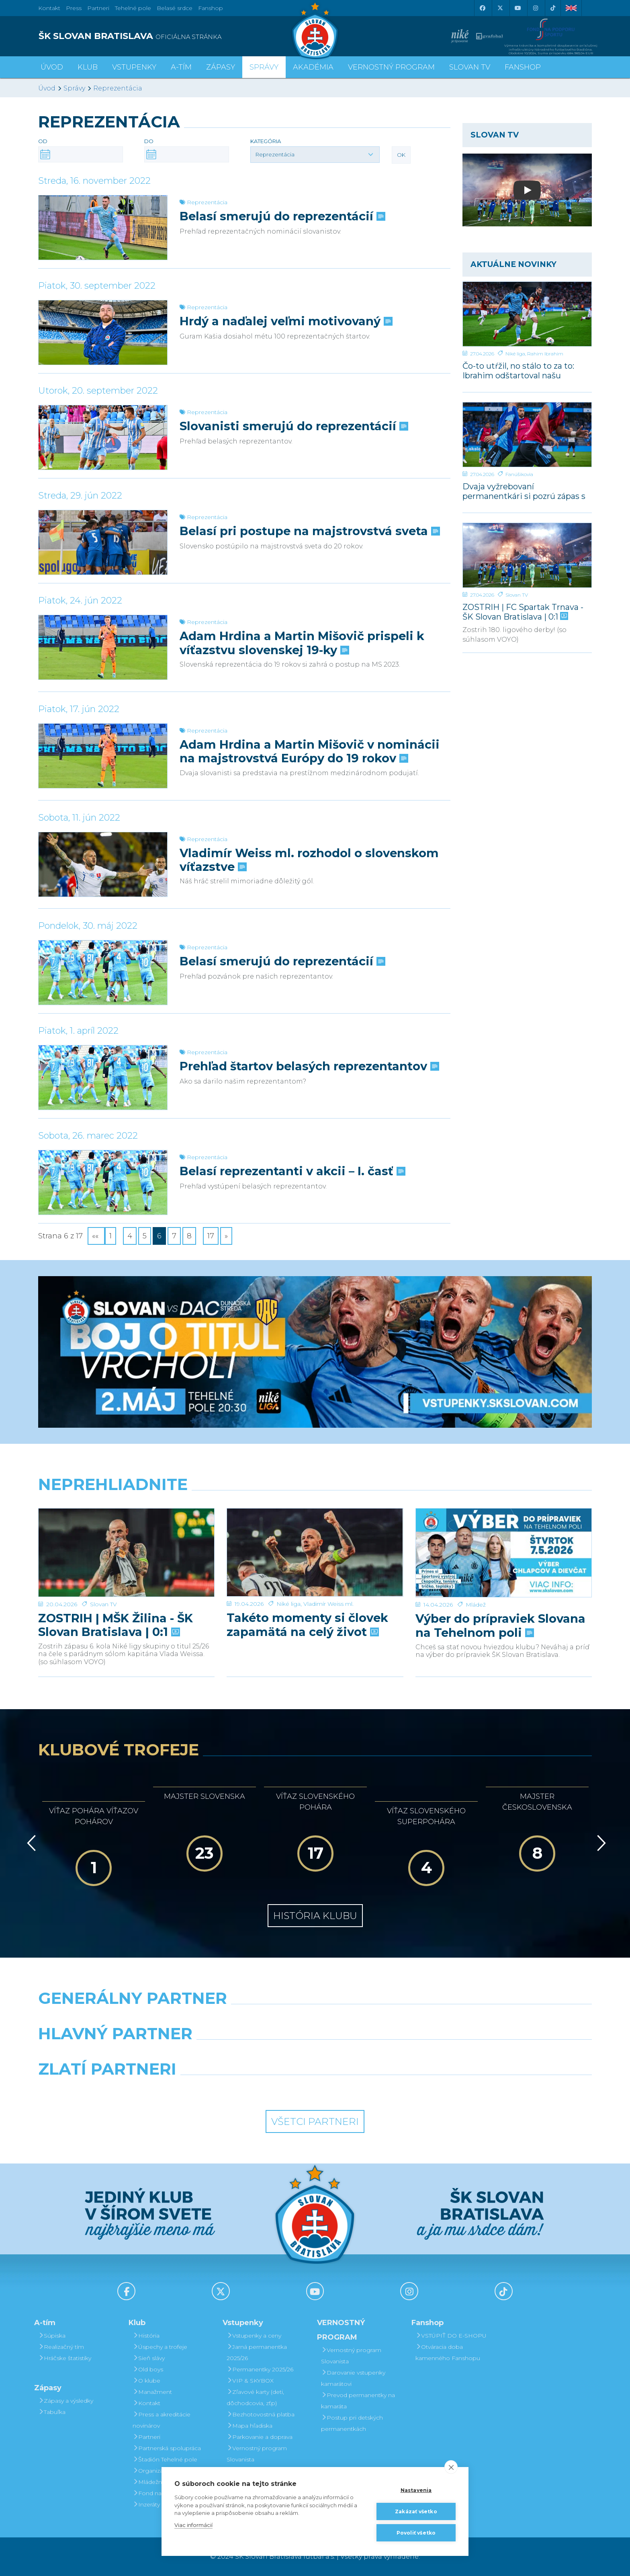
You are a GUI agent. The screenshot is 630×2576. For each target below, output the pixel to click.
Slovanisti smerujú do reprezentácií (293, 426)
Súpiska (51, 2335)
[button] (315, 154)
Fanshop (210, 8)
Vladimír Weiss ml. (328, 1576)
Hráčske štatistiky (64, 2358)
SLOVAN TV (469, 67)
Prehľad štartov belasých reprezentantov (309, 1066)
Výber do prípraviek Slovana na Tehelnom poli (500, 1597)
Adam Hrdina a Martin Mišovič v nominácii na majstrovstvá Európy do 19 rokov (310, 751)
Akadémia (313, 67)
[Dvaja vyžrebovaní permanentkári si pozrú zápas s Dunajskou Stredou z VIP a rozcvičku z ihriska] (527, 434)
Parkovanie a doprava (259, 2437)
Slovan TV (516, 595)
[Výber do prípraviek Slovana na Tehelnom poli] (503, 1538)
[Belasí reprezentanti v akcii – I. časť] (103, 1182)
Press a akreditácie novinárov (161, 2420)
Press (74, 8)
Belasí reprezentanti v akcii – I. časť (292, 1171)
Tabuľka (51, 2412)
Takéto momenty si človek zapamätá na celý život (307, 1597)
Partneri (146, 2437)
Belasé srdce (174, 8)
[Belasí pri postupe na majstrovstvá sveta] (103, 542)
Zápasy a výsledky (65, 2400)
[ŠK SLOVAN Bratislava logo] (315, 30)
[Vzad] (30, 1843)
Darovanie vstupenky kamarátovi (353, 2378)
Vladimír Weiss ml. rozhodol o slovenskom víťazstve (309, 860)
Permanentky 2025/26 (260, 2369)
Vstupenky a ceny (254, 2335)
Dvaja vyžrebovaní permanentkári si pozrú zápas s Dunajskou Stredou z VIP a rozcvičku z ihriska (523, 491)
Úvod (52, 67)
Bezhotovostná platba (261, 2414)
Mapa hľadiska (249, 2425)
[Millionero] (385, 2054)
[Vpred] (600, 1843)
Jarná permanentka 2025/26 (257, 2352)
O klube (146, 2380)
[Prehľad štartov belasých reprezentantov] (103, 1077)
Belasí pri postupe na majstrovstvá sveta (309, 531)
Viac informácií (193, 2525)
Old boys (148, 2369)
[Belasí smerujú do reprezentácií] (103, 227)
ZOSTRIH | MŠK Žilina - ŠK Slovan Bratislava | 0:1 (115, 1597)
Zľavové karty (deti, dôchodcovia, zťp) (255, 2397)
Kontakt (146, 2403)
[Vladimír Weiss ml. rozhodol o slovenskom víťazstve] (103, 864)
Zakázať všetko (416, 2511)
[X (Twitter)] (500, 8)
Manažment (152, 2391)
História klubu (315, 1915)
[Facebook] (482, 8)
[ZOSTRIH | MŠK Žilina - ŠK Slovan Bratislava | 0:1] (126, 1538)
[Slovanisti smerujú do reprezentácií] (103, 437)
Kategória (265, 141)
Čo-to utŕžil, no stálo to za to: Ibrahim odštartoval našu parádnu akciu (518, 370)
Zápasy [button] (220, 67)
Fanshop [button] (523, 67)
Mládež (476, 1576)
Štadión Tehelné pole (165, 2459)
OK (401, 155)
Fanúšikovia (519, 474)
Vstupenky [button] (134, 67)
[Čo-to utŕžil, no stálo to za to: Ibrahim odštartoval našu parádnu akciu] (527, 314)
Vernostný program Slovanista (257, 2454)
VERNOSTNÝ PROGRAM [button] (391, 67)
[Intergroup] (244, 2089)
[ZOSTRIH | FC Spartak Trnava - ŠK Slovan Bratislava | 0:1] (527, 555)
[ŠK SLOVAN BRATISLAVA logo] (173, 36)
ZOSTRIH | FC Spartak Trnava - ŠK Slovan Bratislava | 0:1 (522, 611)
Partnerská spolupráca (167, 2448)
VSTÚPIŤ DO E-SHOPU (451, 2335)
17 (210, 1236)
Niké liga (515, 354)
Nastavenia (416, 2490)
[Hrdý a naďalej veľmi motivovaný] (103, 332)
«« (96, 1236)
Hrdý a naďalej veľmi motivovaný (285, 321)
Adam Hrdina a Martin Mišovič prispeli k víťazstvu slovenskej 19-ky (302, 643)
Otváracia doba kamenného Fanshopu (447, 2352)
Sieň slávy (149, 2358)
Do (148, 141)
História (146, 2335)
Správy (264, 67)
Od (42, 141)
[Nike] (315, 2018)
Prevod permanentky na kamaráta (358, 2400)
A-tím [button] (181, 67)
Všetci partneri (315, 2121)
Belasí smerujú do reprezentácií (282, 216)
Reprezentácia (117, 88)
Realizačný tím (61, 2346)
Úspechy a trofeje (160, 2346)
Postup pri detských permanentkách (352, 2423)
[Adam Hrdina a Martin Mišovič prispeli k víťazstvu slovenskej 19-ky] (103, 647)
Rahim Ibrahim (545, 354)
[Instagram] (535, 8)
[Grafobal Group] (385, 2089)
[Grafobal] (244, 2054)
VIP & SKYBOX (250, 2380)
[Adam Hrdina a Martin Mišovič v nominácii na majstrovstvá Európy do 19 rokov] (103, 755)
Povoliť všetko (416, 2533)
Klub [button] (88, 67)
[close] (451, 2467)
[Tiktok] (553, 8)
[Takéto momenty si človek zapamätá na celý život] (315, 1538)
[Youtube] (517, 8)
